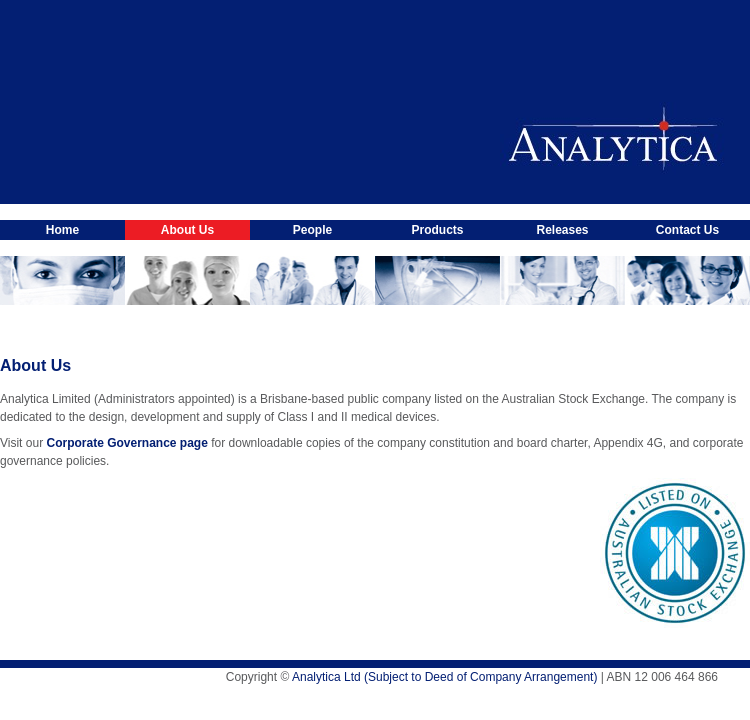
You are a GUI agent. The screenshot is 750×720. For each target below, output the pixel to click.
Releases (562, 230)
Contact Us (687, 230)
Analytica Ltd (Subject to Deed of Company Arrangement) (445, 677)
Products (437, 230)
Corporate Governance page (126, 443)
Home (62, 230)
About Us (187, 230)
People (312, 230)
